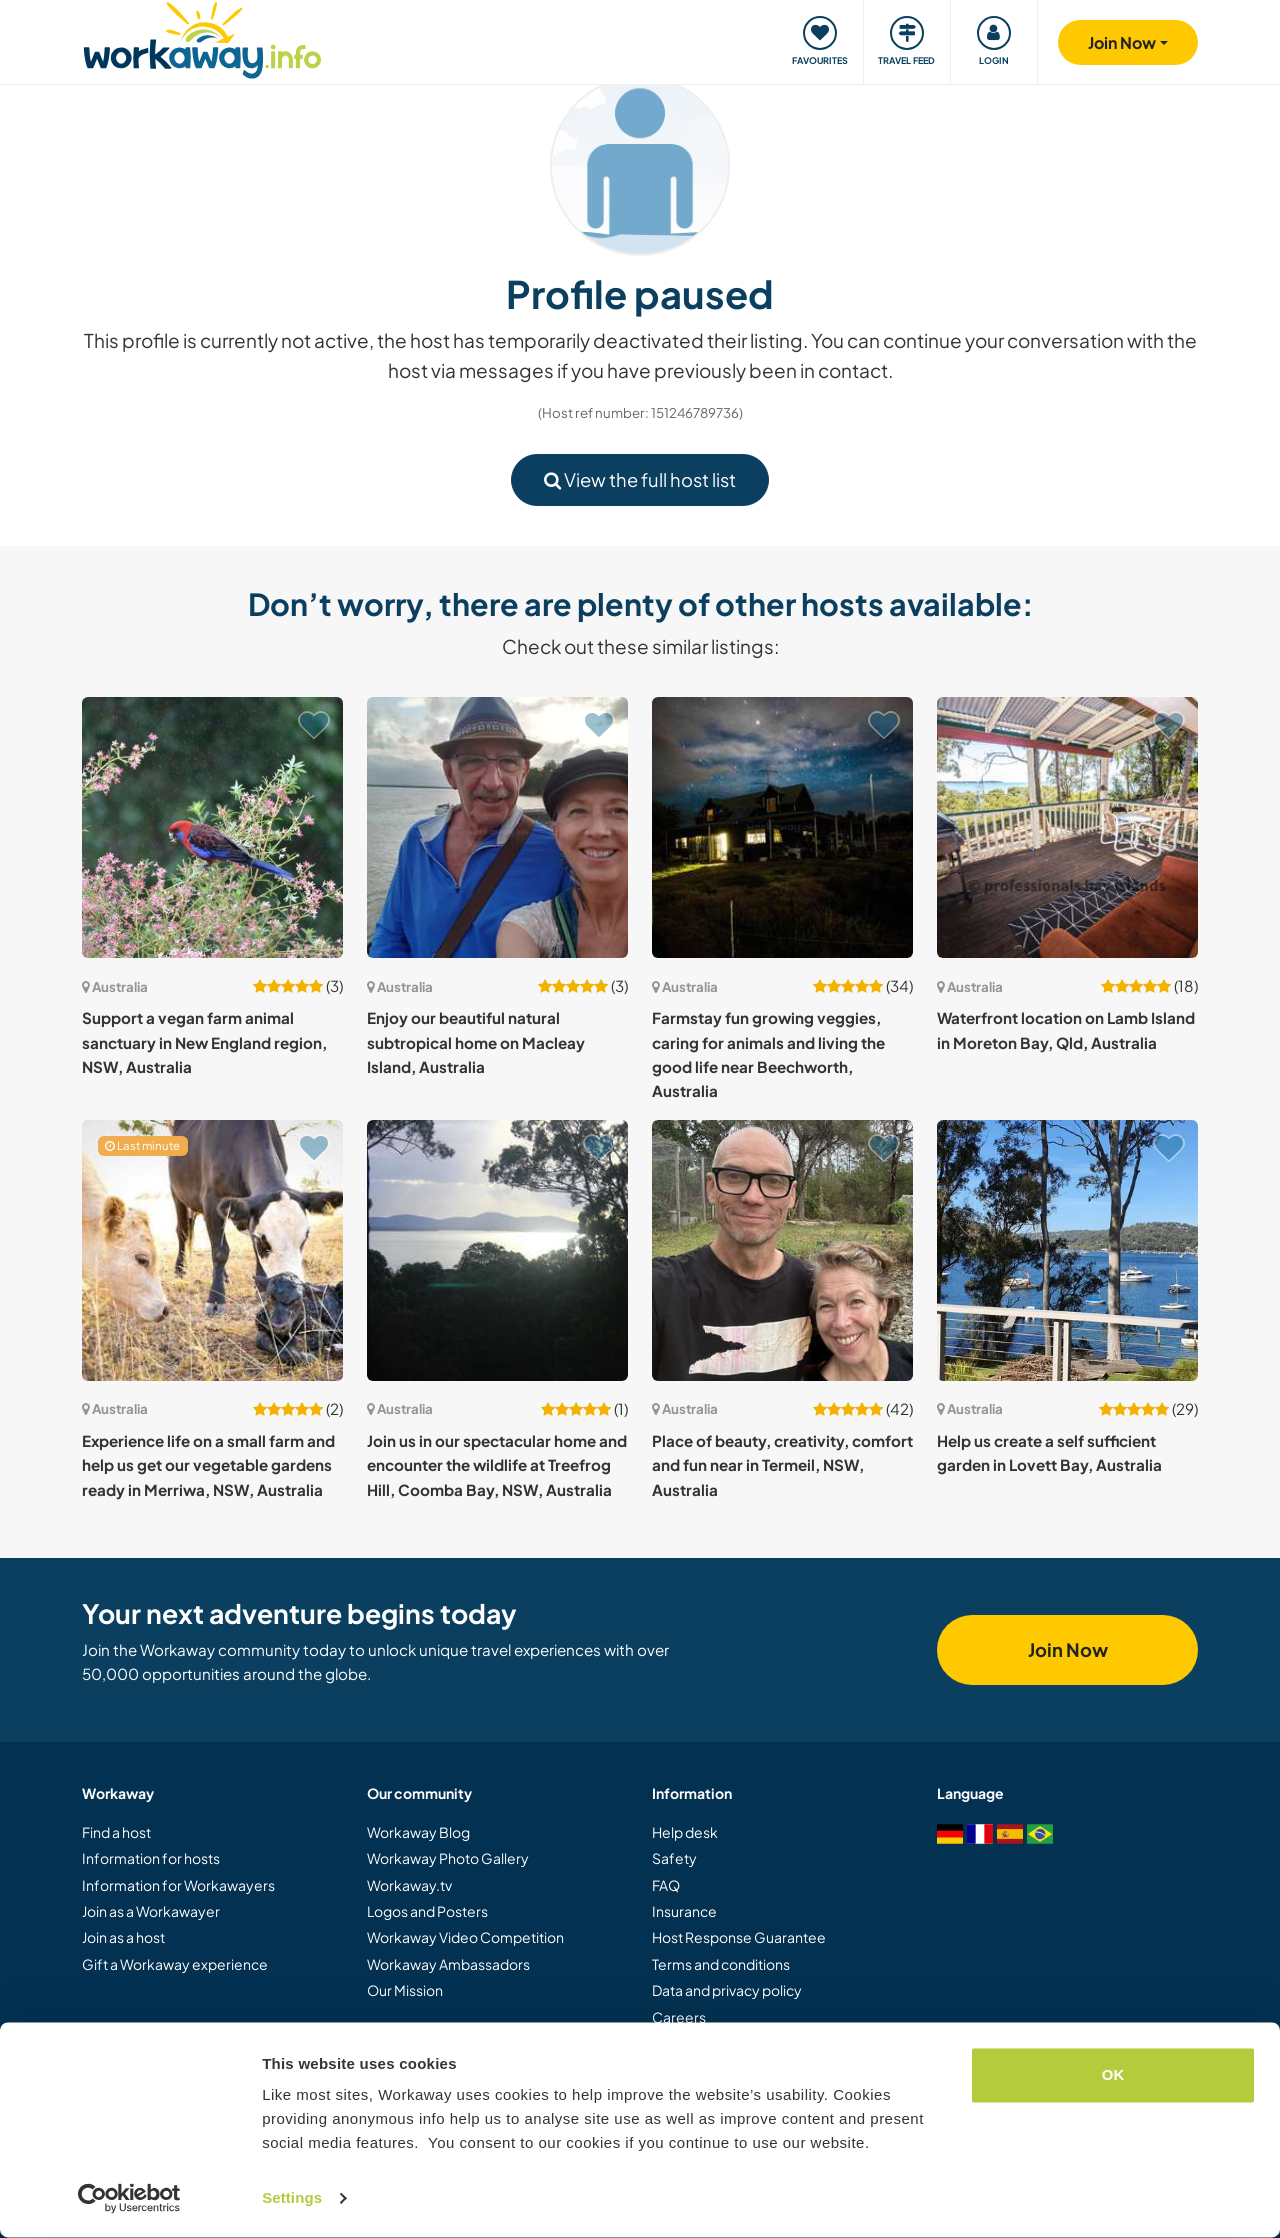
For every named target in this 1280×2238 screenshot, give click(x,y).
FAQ (666, 1885)
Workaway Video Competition (465, 1937)
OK (1113, 2075)
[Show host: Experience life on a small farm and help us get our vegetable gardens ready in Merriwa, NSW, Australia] (212, 1250)
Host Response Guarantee (739, 1937)
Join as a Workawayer (151, 1911)
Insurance (684, 1911)
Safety (674, 1858)
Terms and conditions (721, 1964)
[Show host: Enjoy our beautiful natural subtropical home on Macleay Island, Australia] (497, 827)
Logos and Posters (427, 1911)
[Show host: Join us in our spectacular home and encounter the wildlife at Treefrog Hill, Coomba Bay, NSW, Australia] (497, 1250)
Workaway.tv (409, 1885)
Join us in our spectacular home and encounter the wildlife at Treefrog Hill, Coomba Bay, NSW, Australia (497, 1465)
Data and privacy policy (727, 1990)
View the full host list (640, 479)
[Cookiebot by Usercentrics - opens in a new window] (129, 2199)
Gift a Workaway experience (175, 1964)
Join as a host (123, 1937)
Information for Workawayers (178, 1885)
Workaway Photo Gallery (448, 1858)
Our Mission (405, 1990)
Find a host (116, 1832)
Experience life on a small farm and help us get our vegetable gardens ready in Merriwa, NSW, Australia (208, 1465)
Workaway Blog (418, 1832)
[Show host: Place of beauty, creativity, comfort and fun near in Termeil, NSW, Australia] (782, 1250)
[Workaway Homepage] (202, 37)
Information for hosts (151, 1858)
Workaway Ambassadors (448, 1964)
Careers (679, 2017)
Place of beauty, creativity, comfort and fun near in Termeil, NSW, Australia (782, 1465)
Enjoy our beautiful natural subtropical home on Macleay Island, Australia (476, 1042)
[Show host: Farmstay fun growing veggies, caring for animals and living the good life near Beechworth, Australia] (782, 827)
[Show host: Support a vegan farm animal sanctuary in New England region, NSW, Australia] (212, 827)
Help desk (685, 1832)
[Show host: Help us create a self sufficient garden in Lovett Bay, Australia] (1067, 1250)
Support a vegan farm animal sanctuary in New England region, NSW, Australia (204, 1042)
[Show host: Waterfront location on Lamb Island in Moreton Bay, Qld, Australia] (1067, 827)
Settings (292, 2198)
